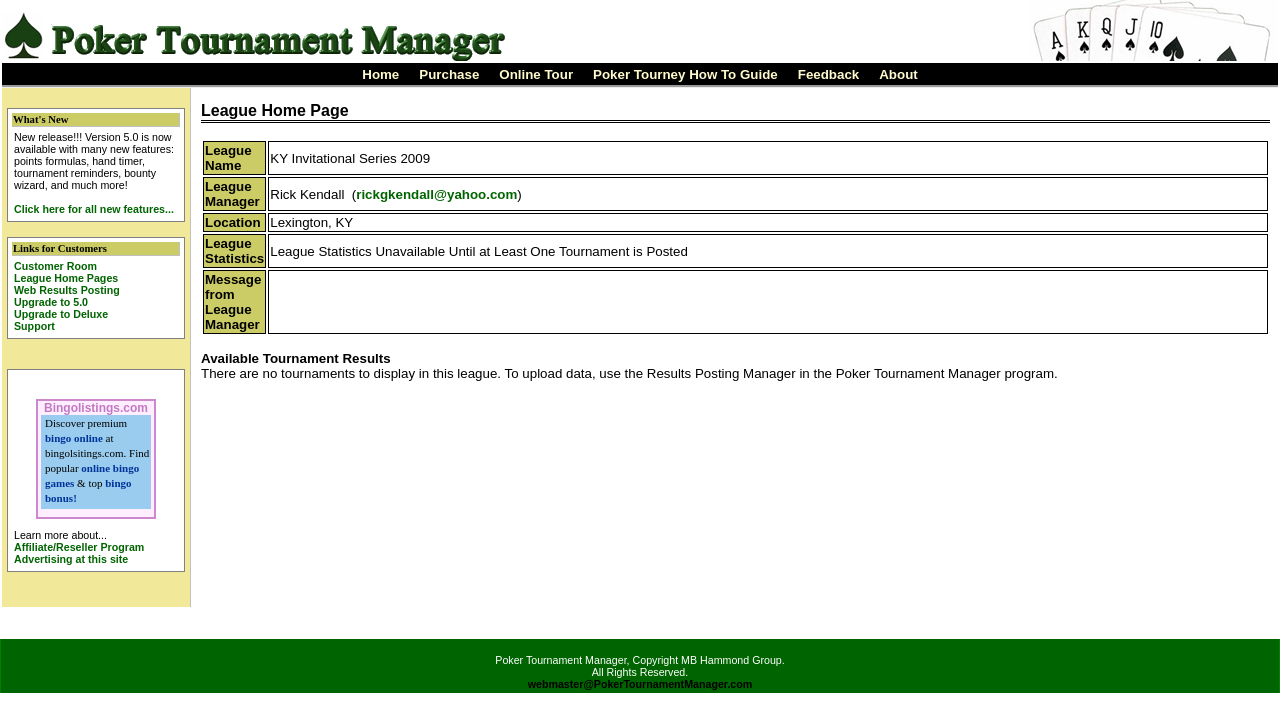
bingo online (74, 438)
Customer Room (55, 266)
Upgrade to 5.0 (51, 302)
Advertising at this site (71, 559)
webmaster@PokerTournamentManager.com (640, 684)
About (898, 74)
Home (380, 74)
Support (34, 326)
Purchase (449, 74)
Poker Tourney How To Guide (685, 74)
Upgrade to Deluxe (61, 314)
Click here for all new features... (94, 209)
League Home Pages (66, 278)
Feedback (829, 74)
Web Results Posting (67, 290)
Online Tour (536, 74)
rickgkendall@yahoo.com (436, 194)
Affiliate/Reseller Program (79, 547)
